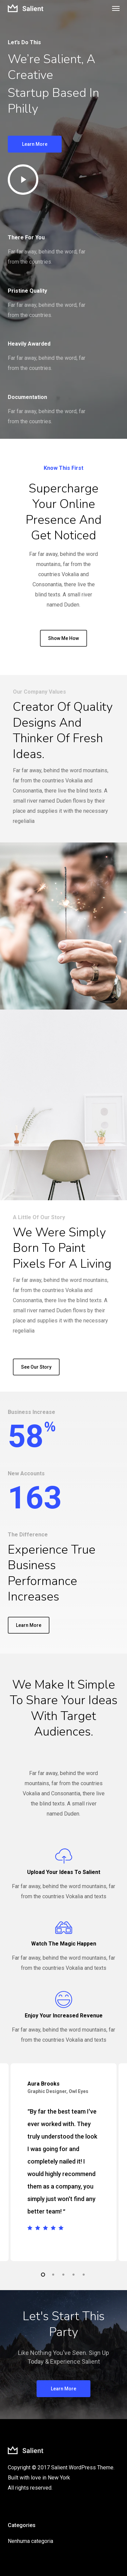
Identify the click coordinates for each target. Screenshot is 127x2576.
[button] (116, 8)
